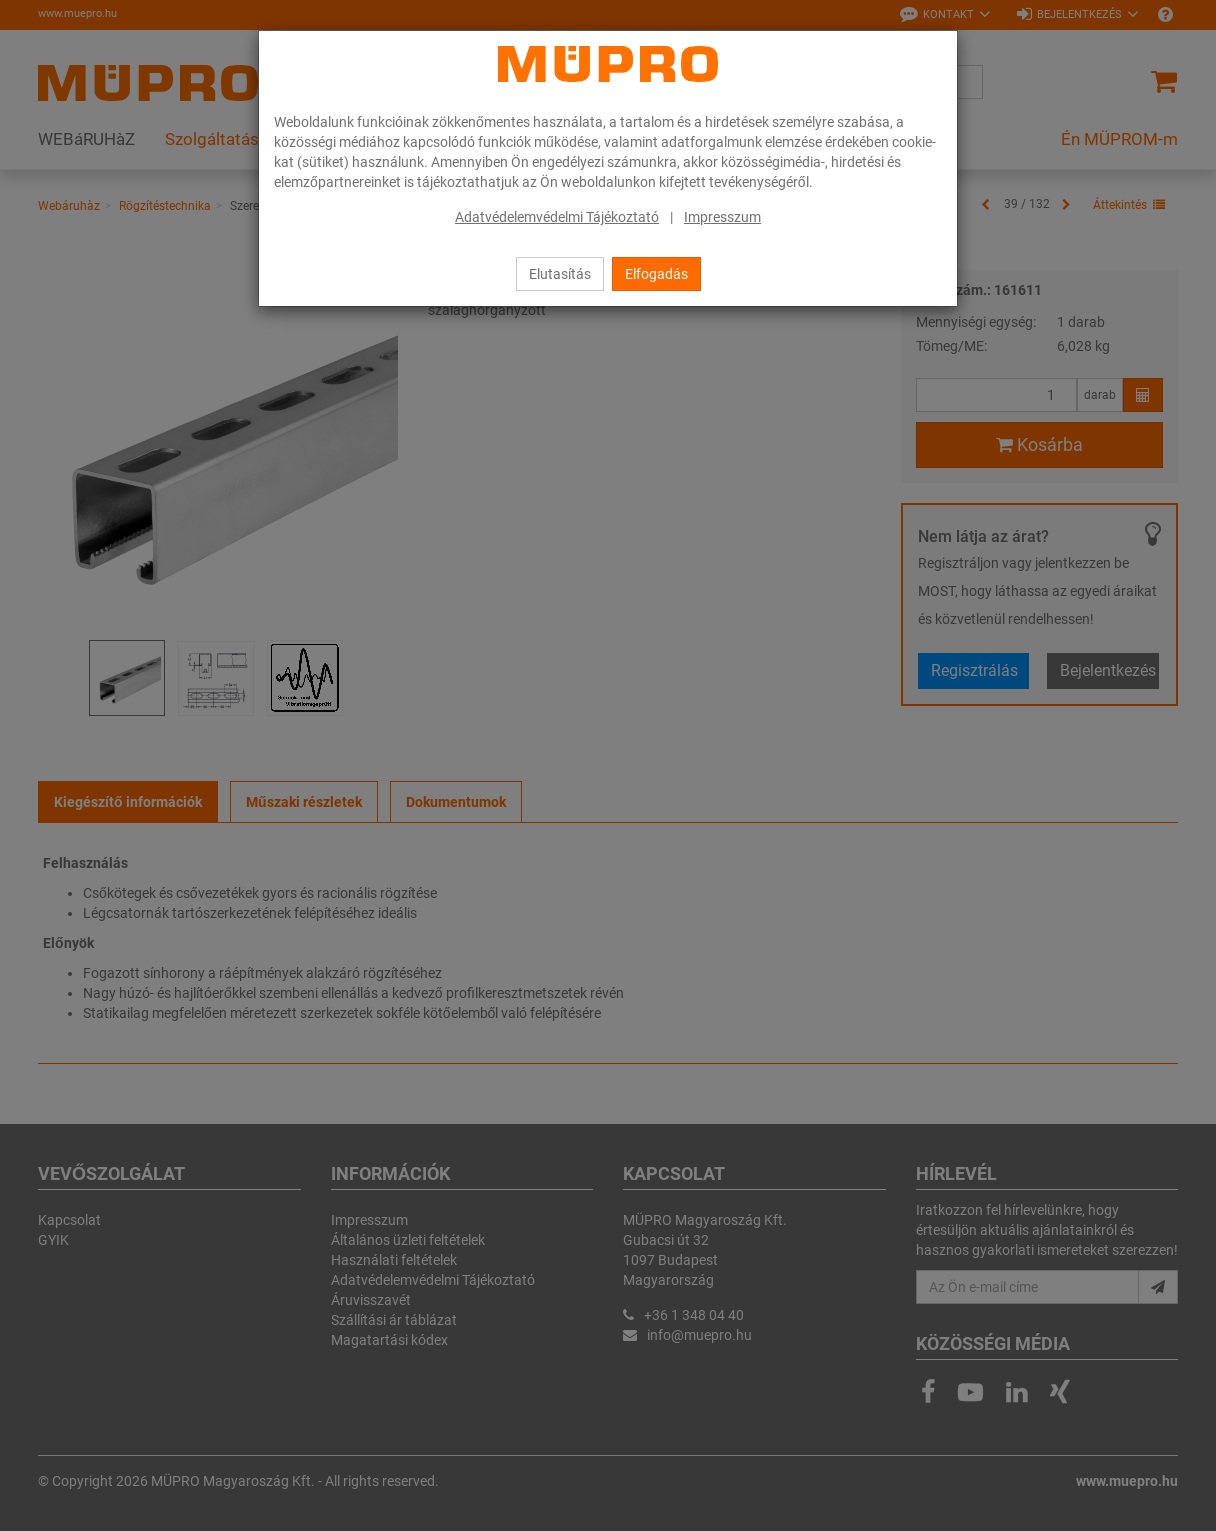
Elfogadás (656, 274)
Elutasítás (560, 274)
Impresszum (722, 217)
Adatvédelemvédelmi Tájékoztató (557, 217)
